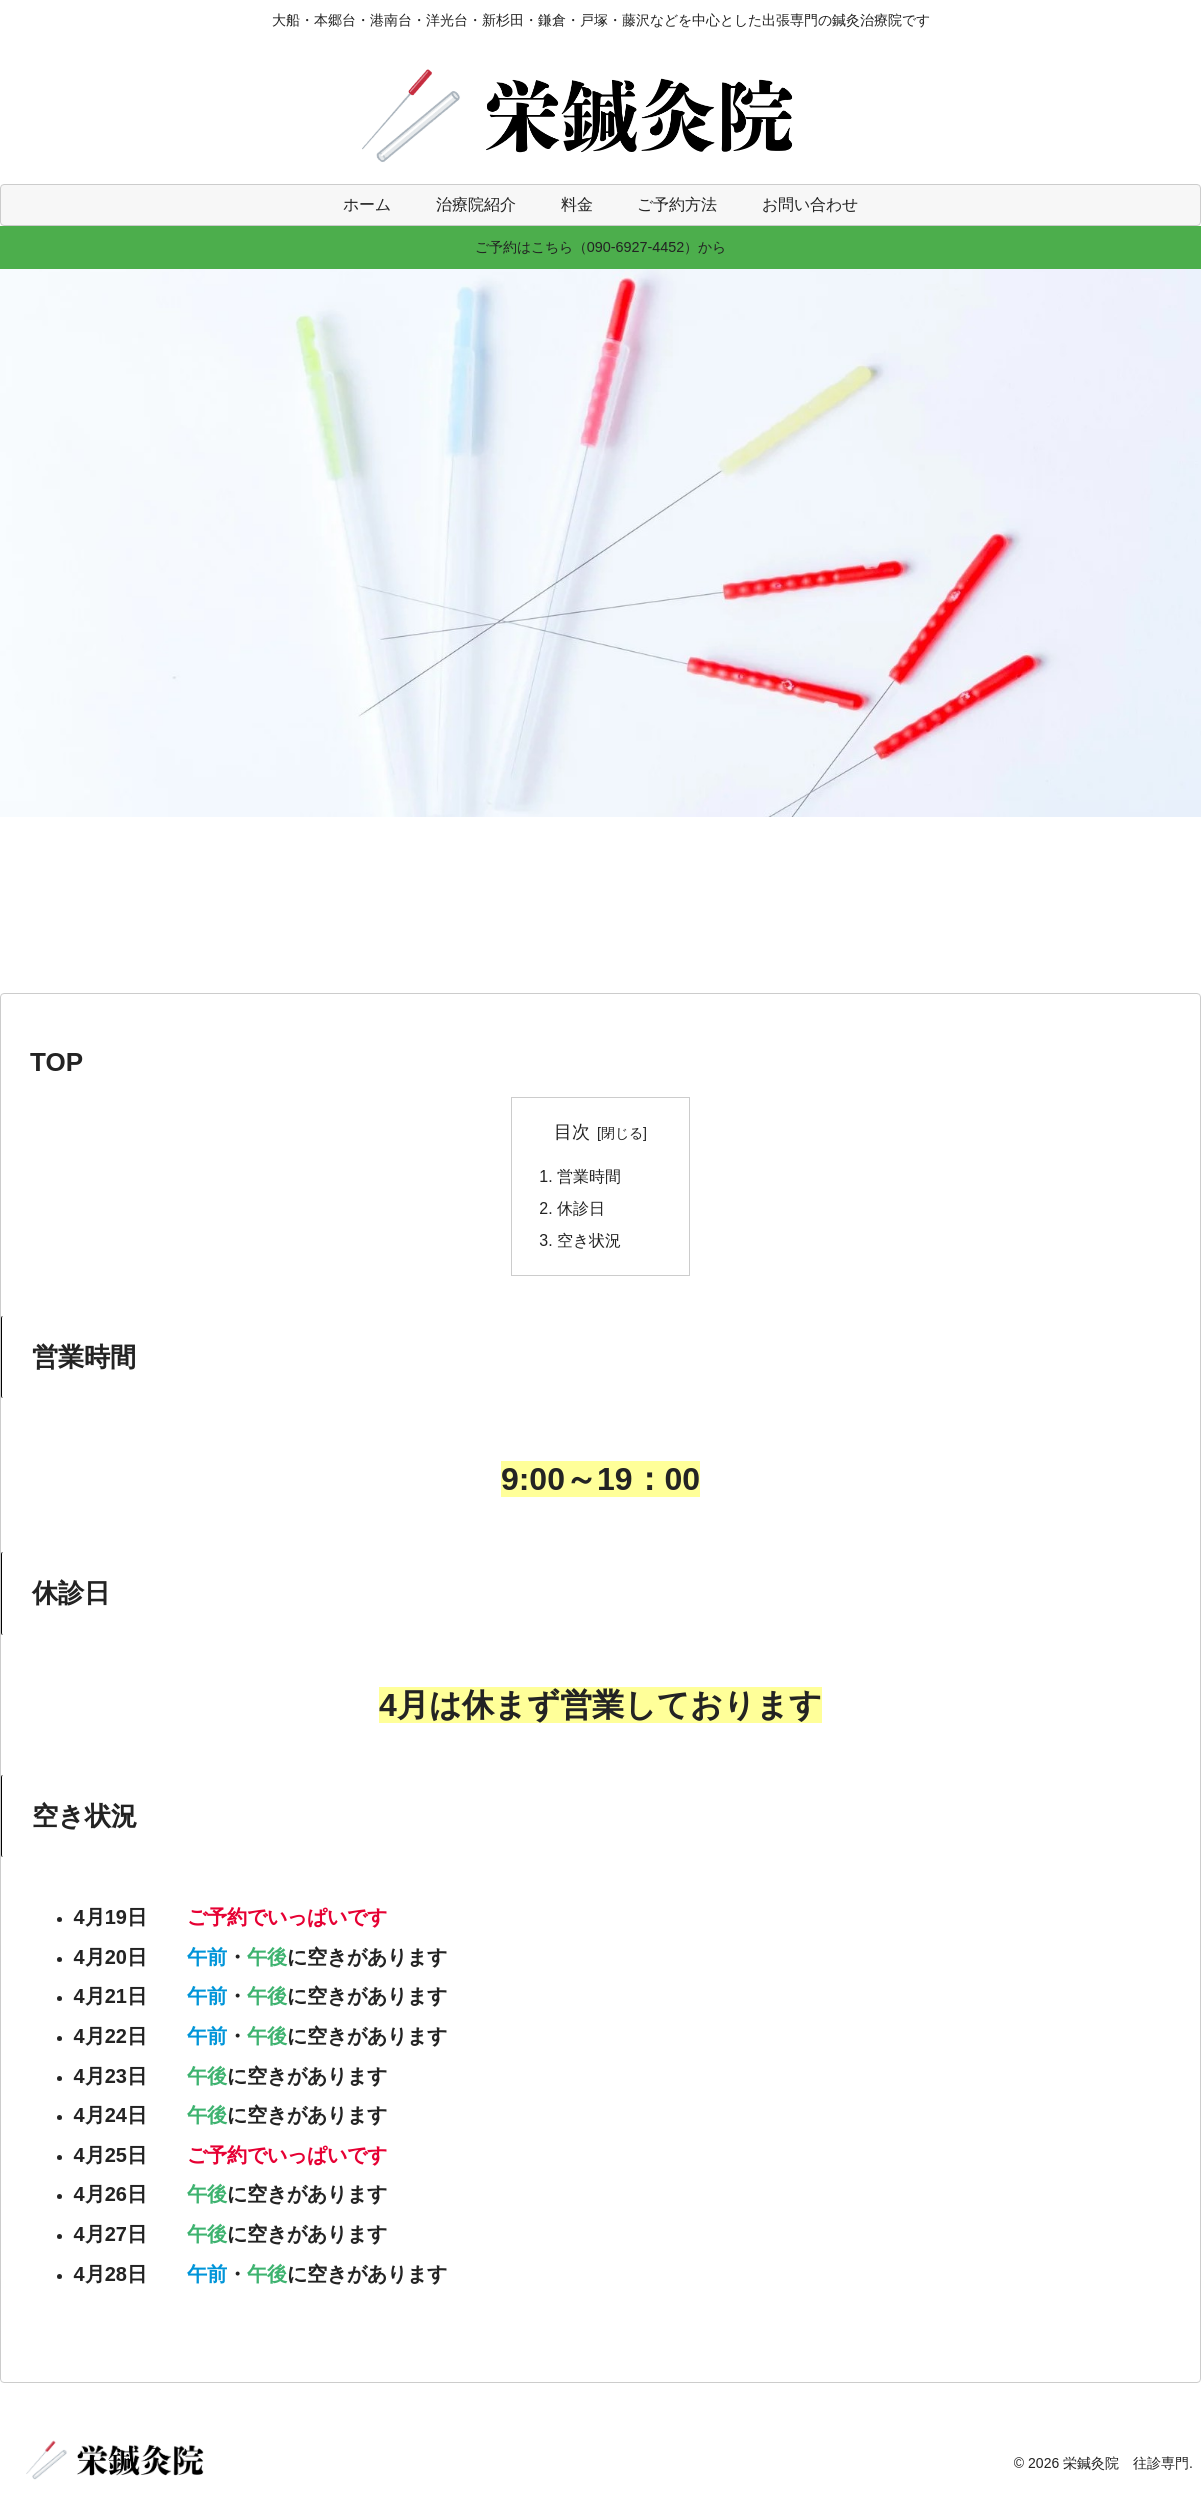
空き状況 (589, 1242)
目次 (572, 1132)
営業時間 (589, 1177)
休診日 (581, 1209)
